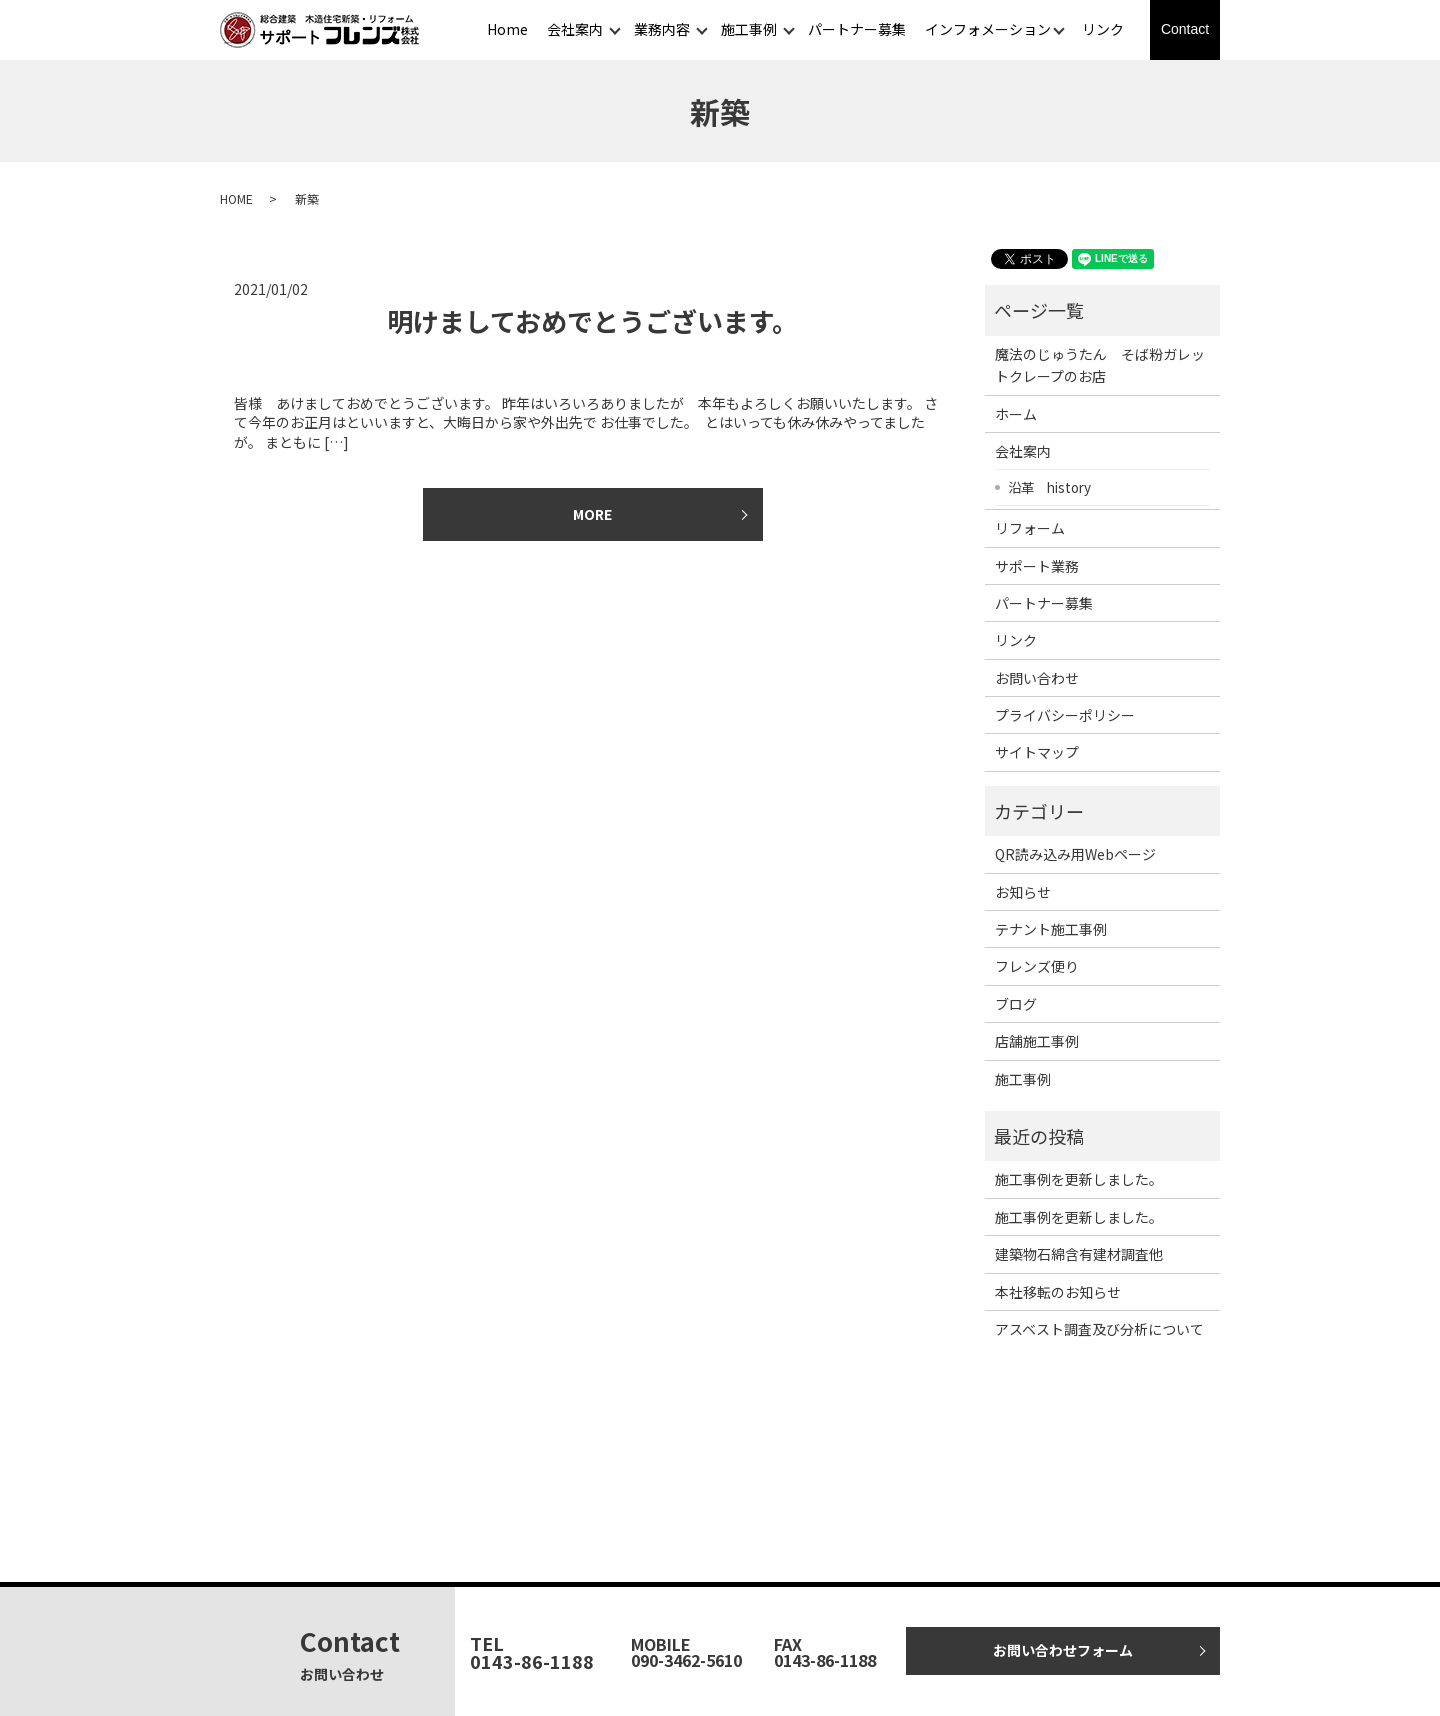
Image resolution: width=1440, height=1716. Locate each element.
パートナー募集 (857, 29)
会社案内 (575, 29)
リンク (1103, 29)
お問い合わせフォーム (1063, 1650)
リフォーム (1030, 528)
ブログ (1016, 1004)
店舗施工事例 (1037, 1041)
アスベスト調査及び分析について (1099, 1329)
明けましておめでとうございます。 (592, 320)
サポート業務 (1037, 566)
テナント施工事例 (1051, 929)
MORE (592, 514)
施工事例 (749, 29)
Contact (1185, 29)
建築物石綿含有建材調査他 (1079, 1254)
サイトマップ (1037, 752)
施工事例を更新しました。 (1079, 1179)
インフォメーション (988, 29)
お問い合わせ (1037, 678)
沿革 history (1049, 487)
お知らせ (1023, 892)
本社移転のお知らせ (1058, 1292)
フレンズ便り (1037, 966)
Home (507, 29)
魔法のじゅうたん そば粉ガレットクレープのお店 (1100, 365)
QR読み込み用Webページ (1075, 854)
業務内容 (662, 29)
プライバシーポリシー (1065, 715)
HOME (236, 198)
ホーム (1016, 414)
